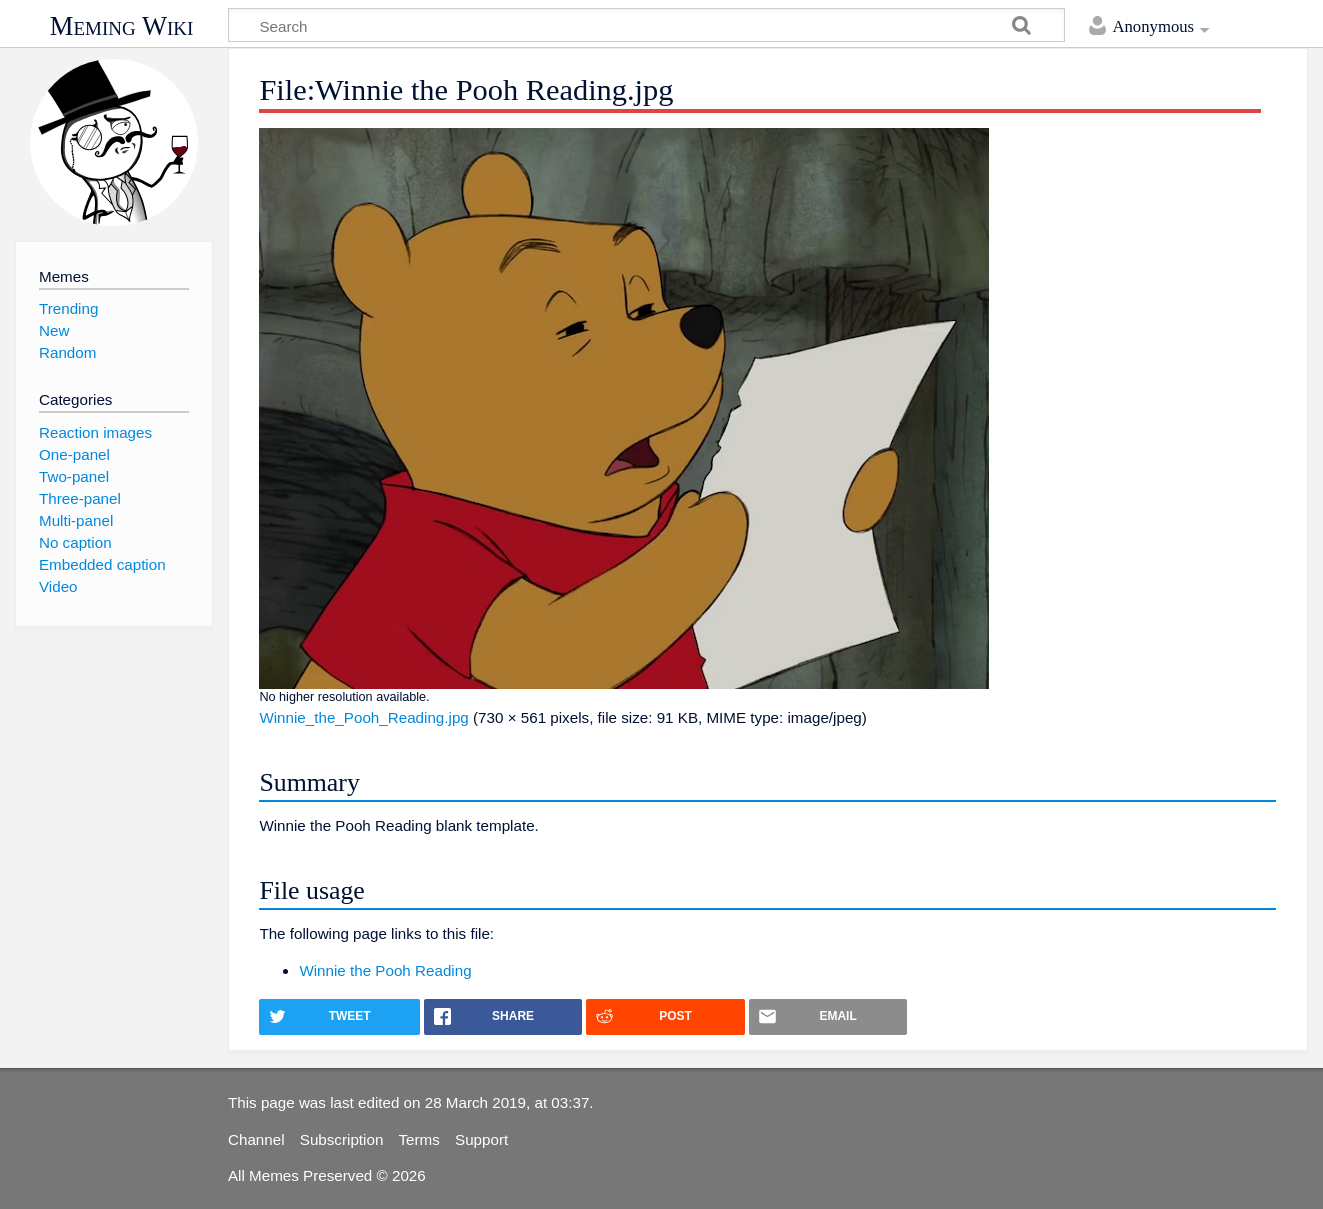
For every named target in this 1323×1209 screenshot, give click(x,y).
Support (481, 1139)
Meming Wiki (122, 26)
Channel (256, 1139)
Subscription (342, 1139)
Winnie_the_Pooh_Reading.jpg (363, 717)
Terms (419, 1139)
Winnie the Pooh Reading (385, 970)
